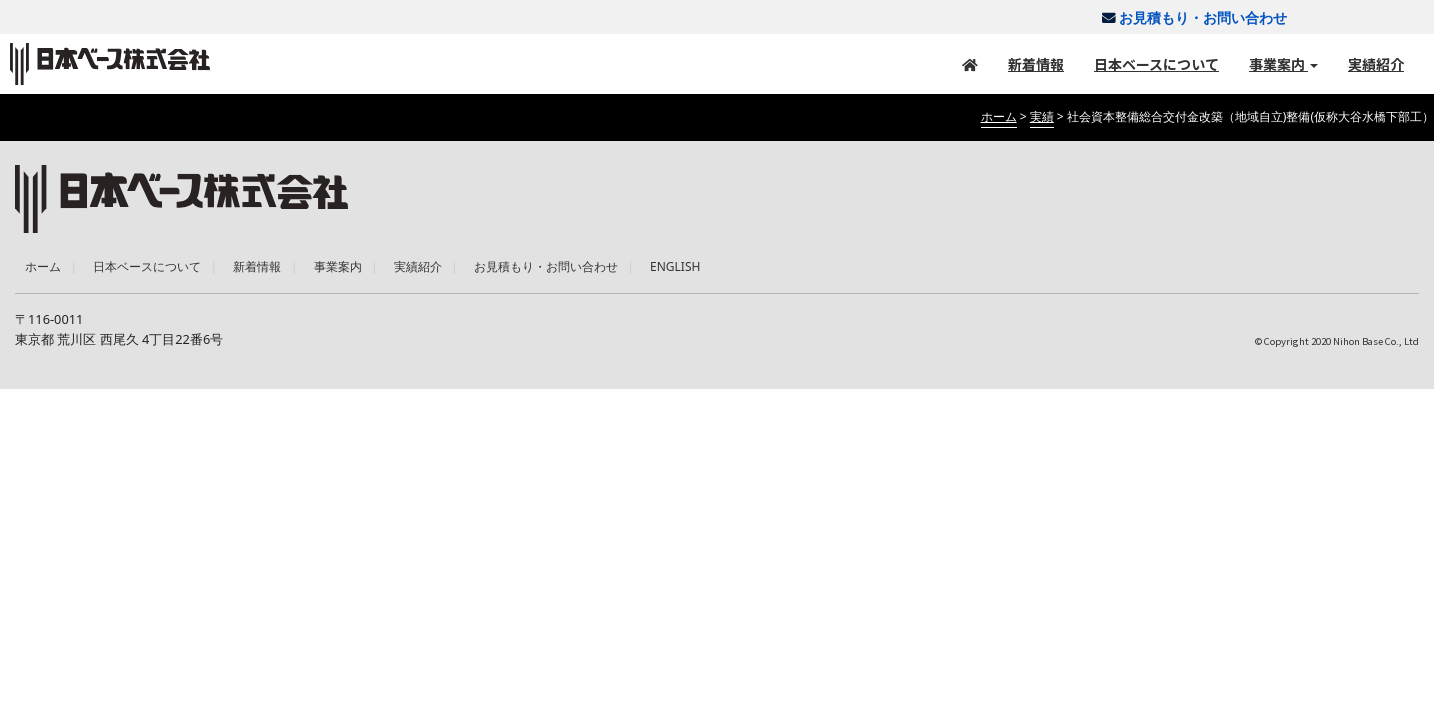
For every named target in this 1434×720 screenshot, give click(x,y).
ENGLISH (675, 266)
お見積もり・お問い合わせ (1187, 17)
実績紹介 (1376, 64)
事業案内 (1283, 64)
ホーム (43, 266)
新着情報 (1036, 64)
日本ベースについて (1156, 64)
